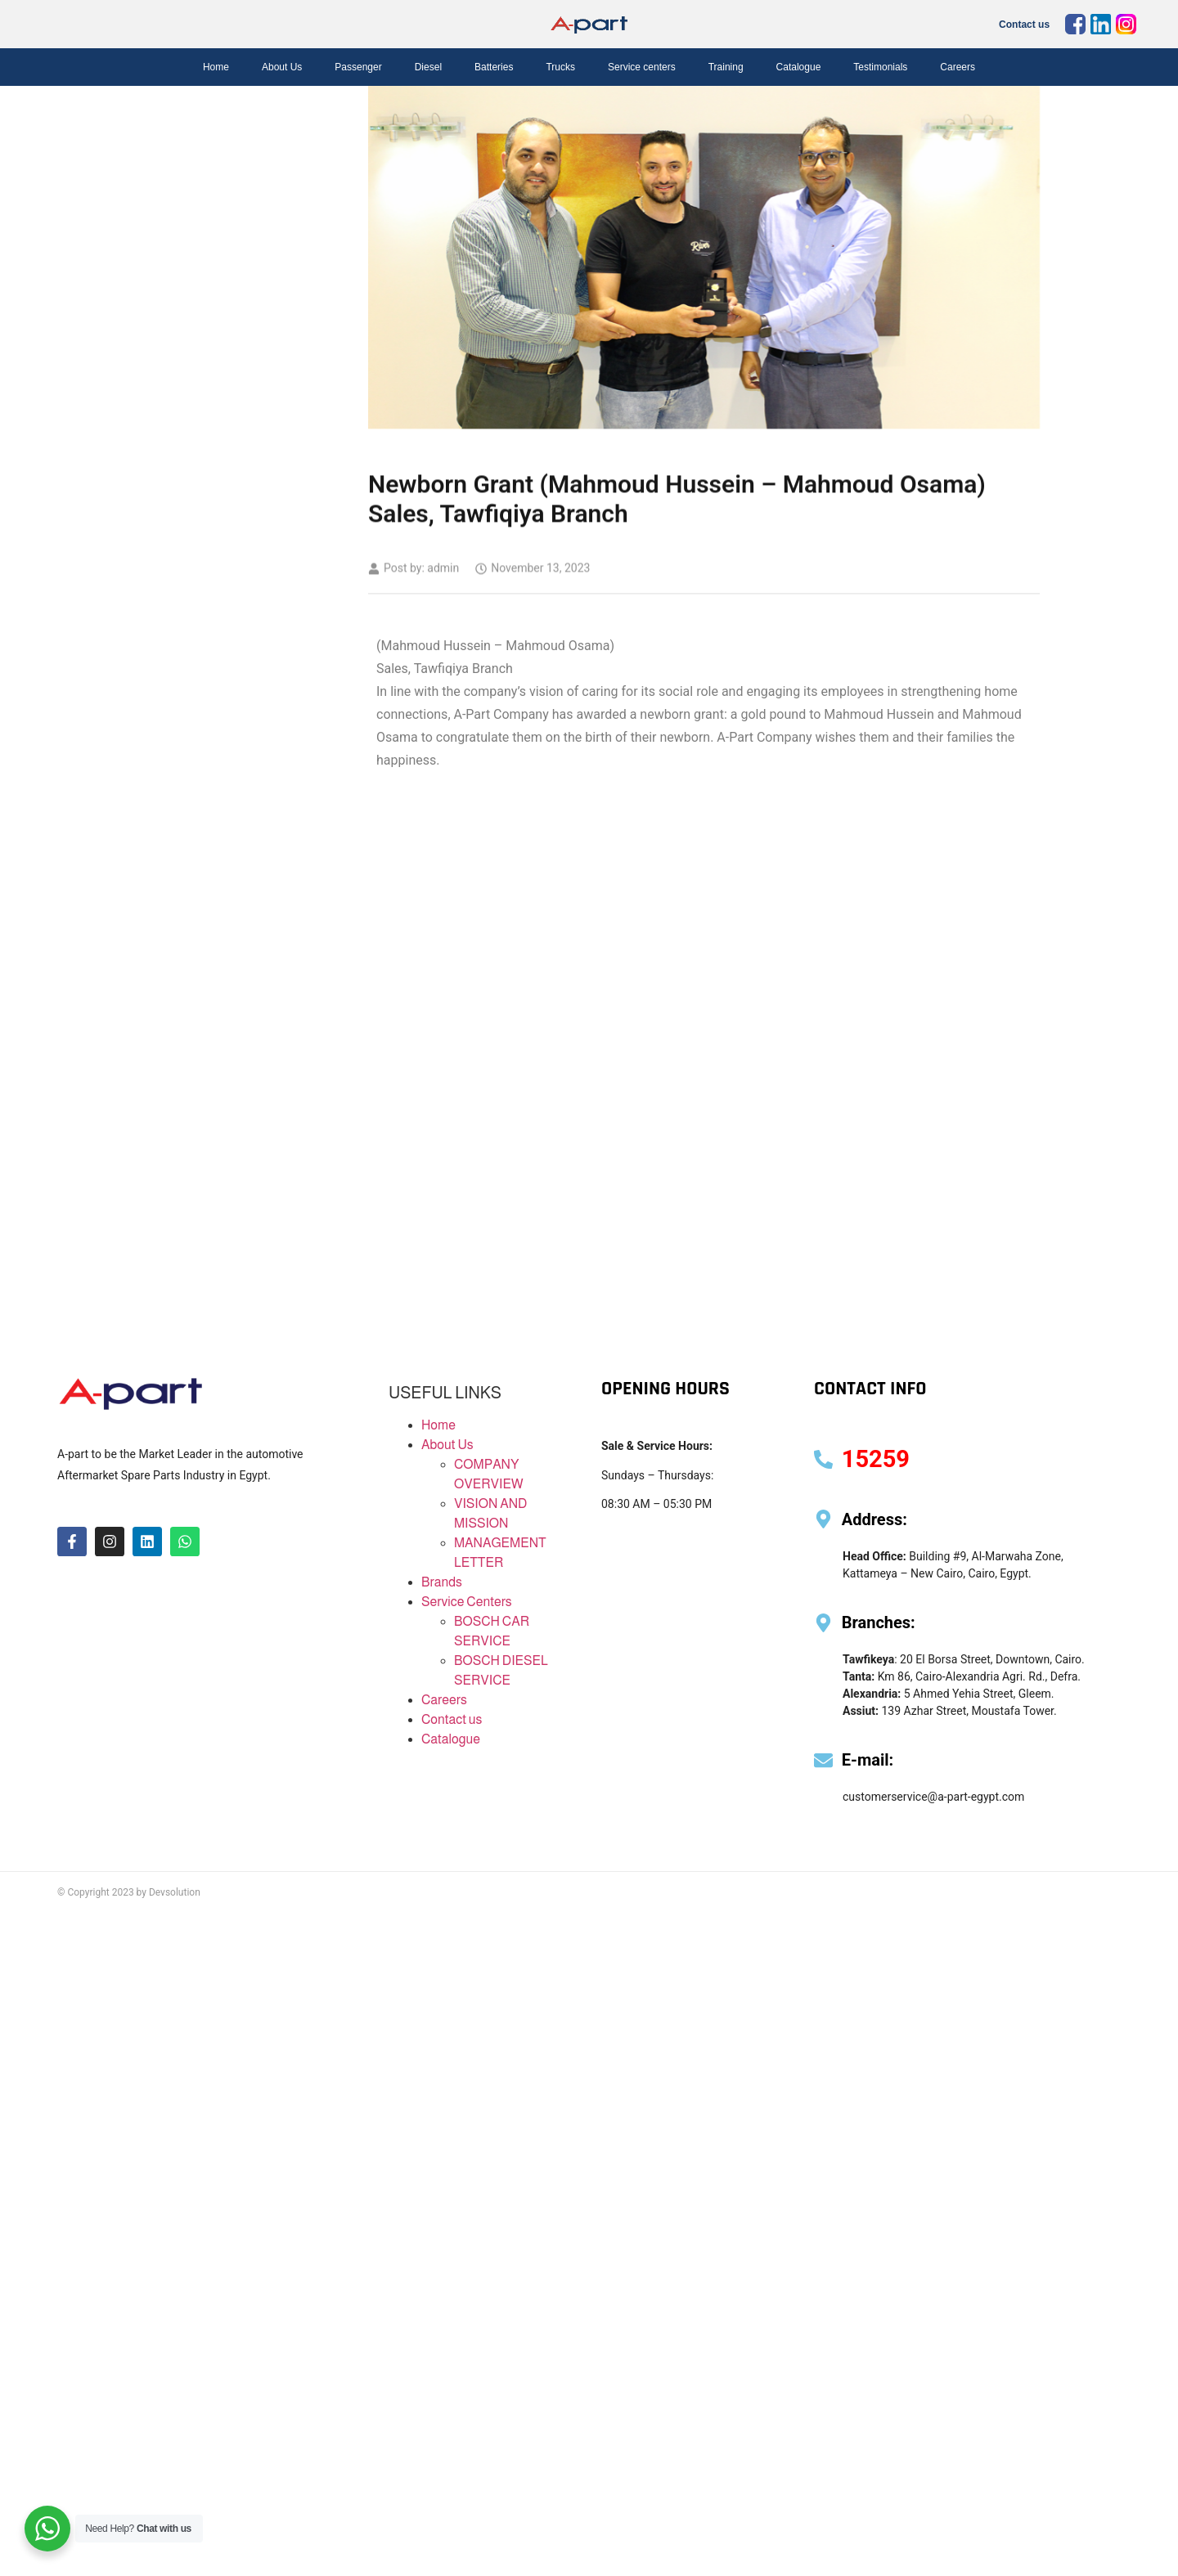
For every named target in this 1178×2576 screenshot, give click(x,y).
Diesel (428, 67)
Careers (957, 67)
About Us (282, 67)
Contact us (1024, 24)
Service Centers (466, 1602)
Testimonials (880, 67)
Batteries (493, 67)
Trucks (560, 67)
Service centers (642, 67)
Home (216, 67)
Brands (441, 1582)
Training (726, 67)
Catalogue (798, 67)
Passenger (358, 67)
